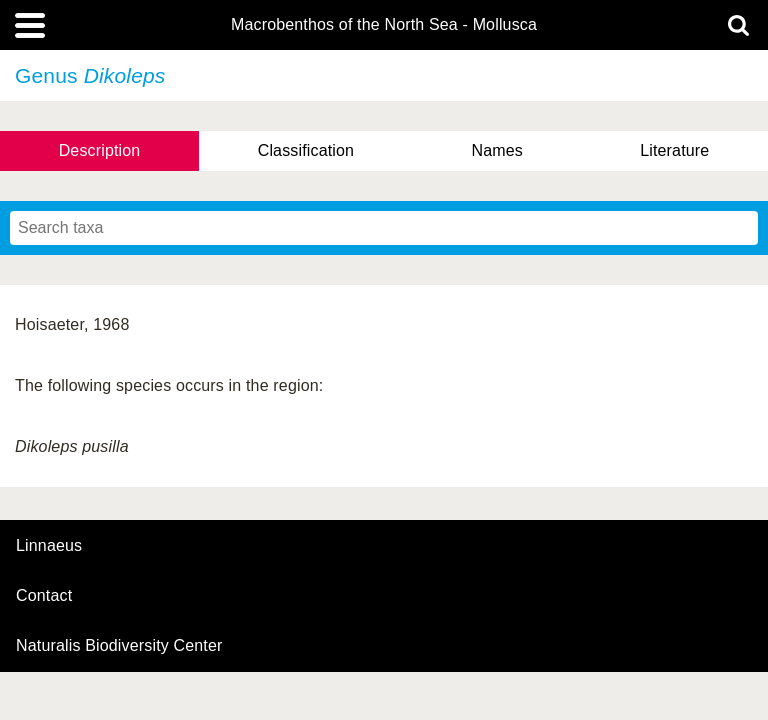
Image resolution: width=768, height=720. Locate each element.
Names (496, 150)
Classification (306, 150)
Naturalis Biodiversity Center (119, 646)
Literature (674, 150)
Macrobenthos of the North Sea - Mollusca (384, 25)
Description (100, 150)
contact (44, 595)
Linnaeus (49, 546)
